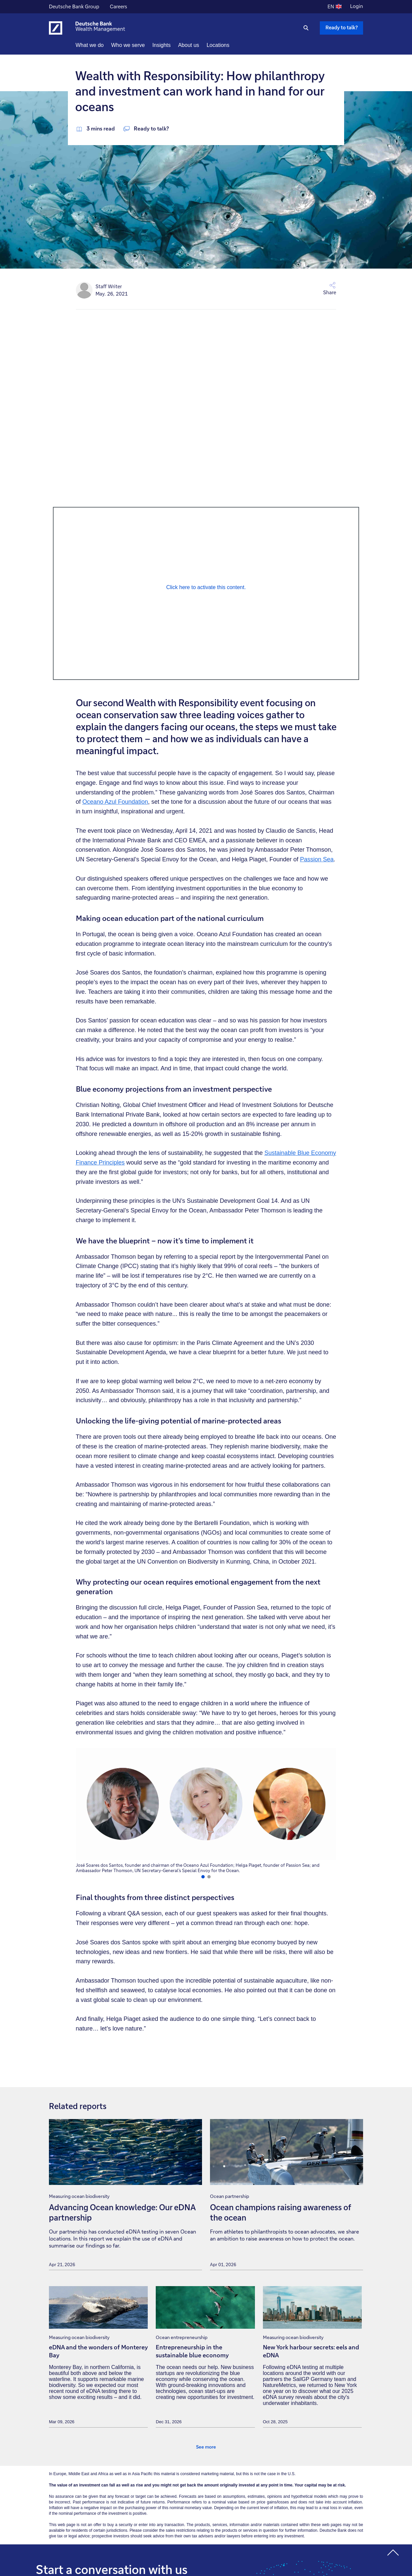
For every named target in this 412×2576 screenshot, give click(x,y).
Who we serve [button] (140, 45)
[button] (292, 289)
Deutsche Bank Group (74, 7)
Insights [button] (173, 45)
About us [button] (200, 45)
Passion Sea (317, 859)
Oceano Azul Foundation (115, 801)
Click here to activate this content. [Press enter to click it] (206, 587)
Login (356, 6)
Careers (118, 7)
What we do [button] (101, 45)
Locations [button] (230, 45)
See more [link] (206, 2447)
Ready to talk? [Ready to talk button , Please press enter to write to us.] (341, 27)
